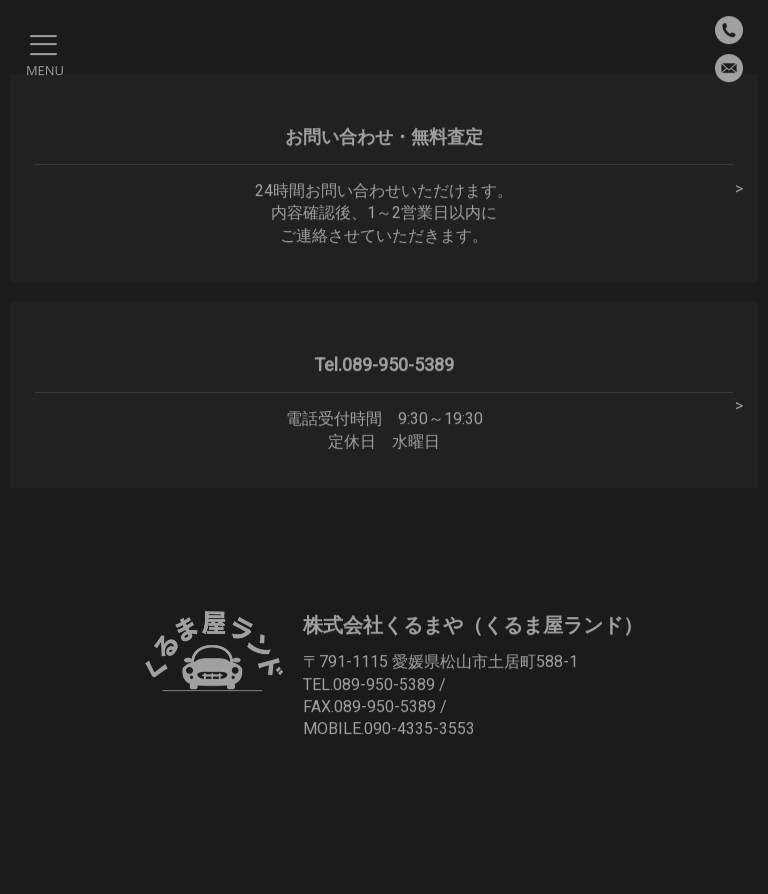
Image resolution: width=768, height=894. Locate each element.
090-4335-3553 (419, 729)
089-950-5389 (384, 684)
